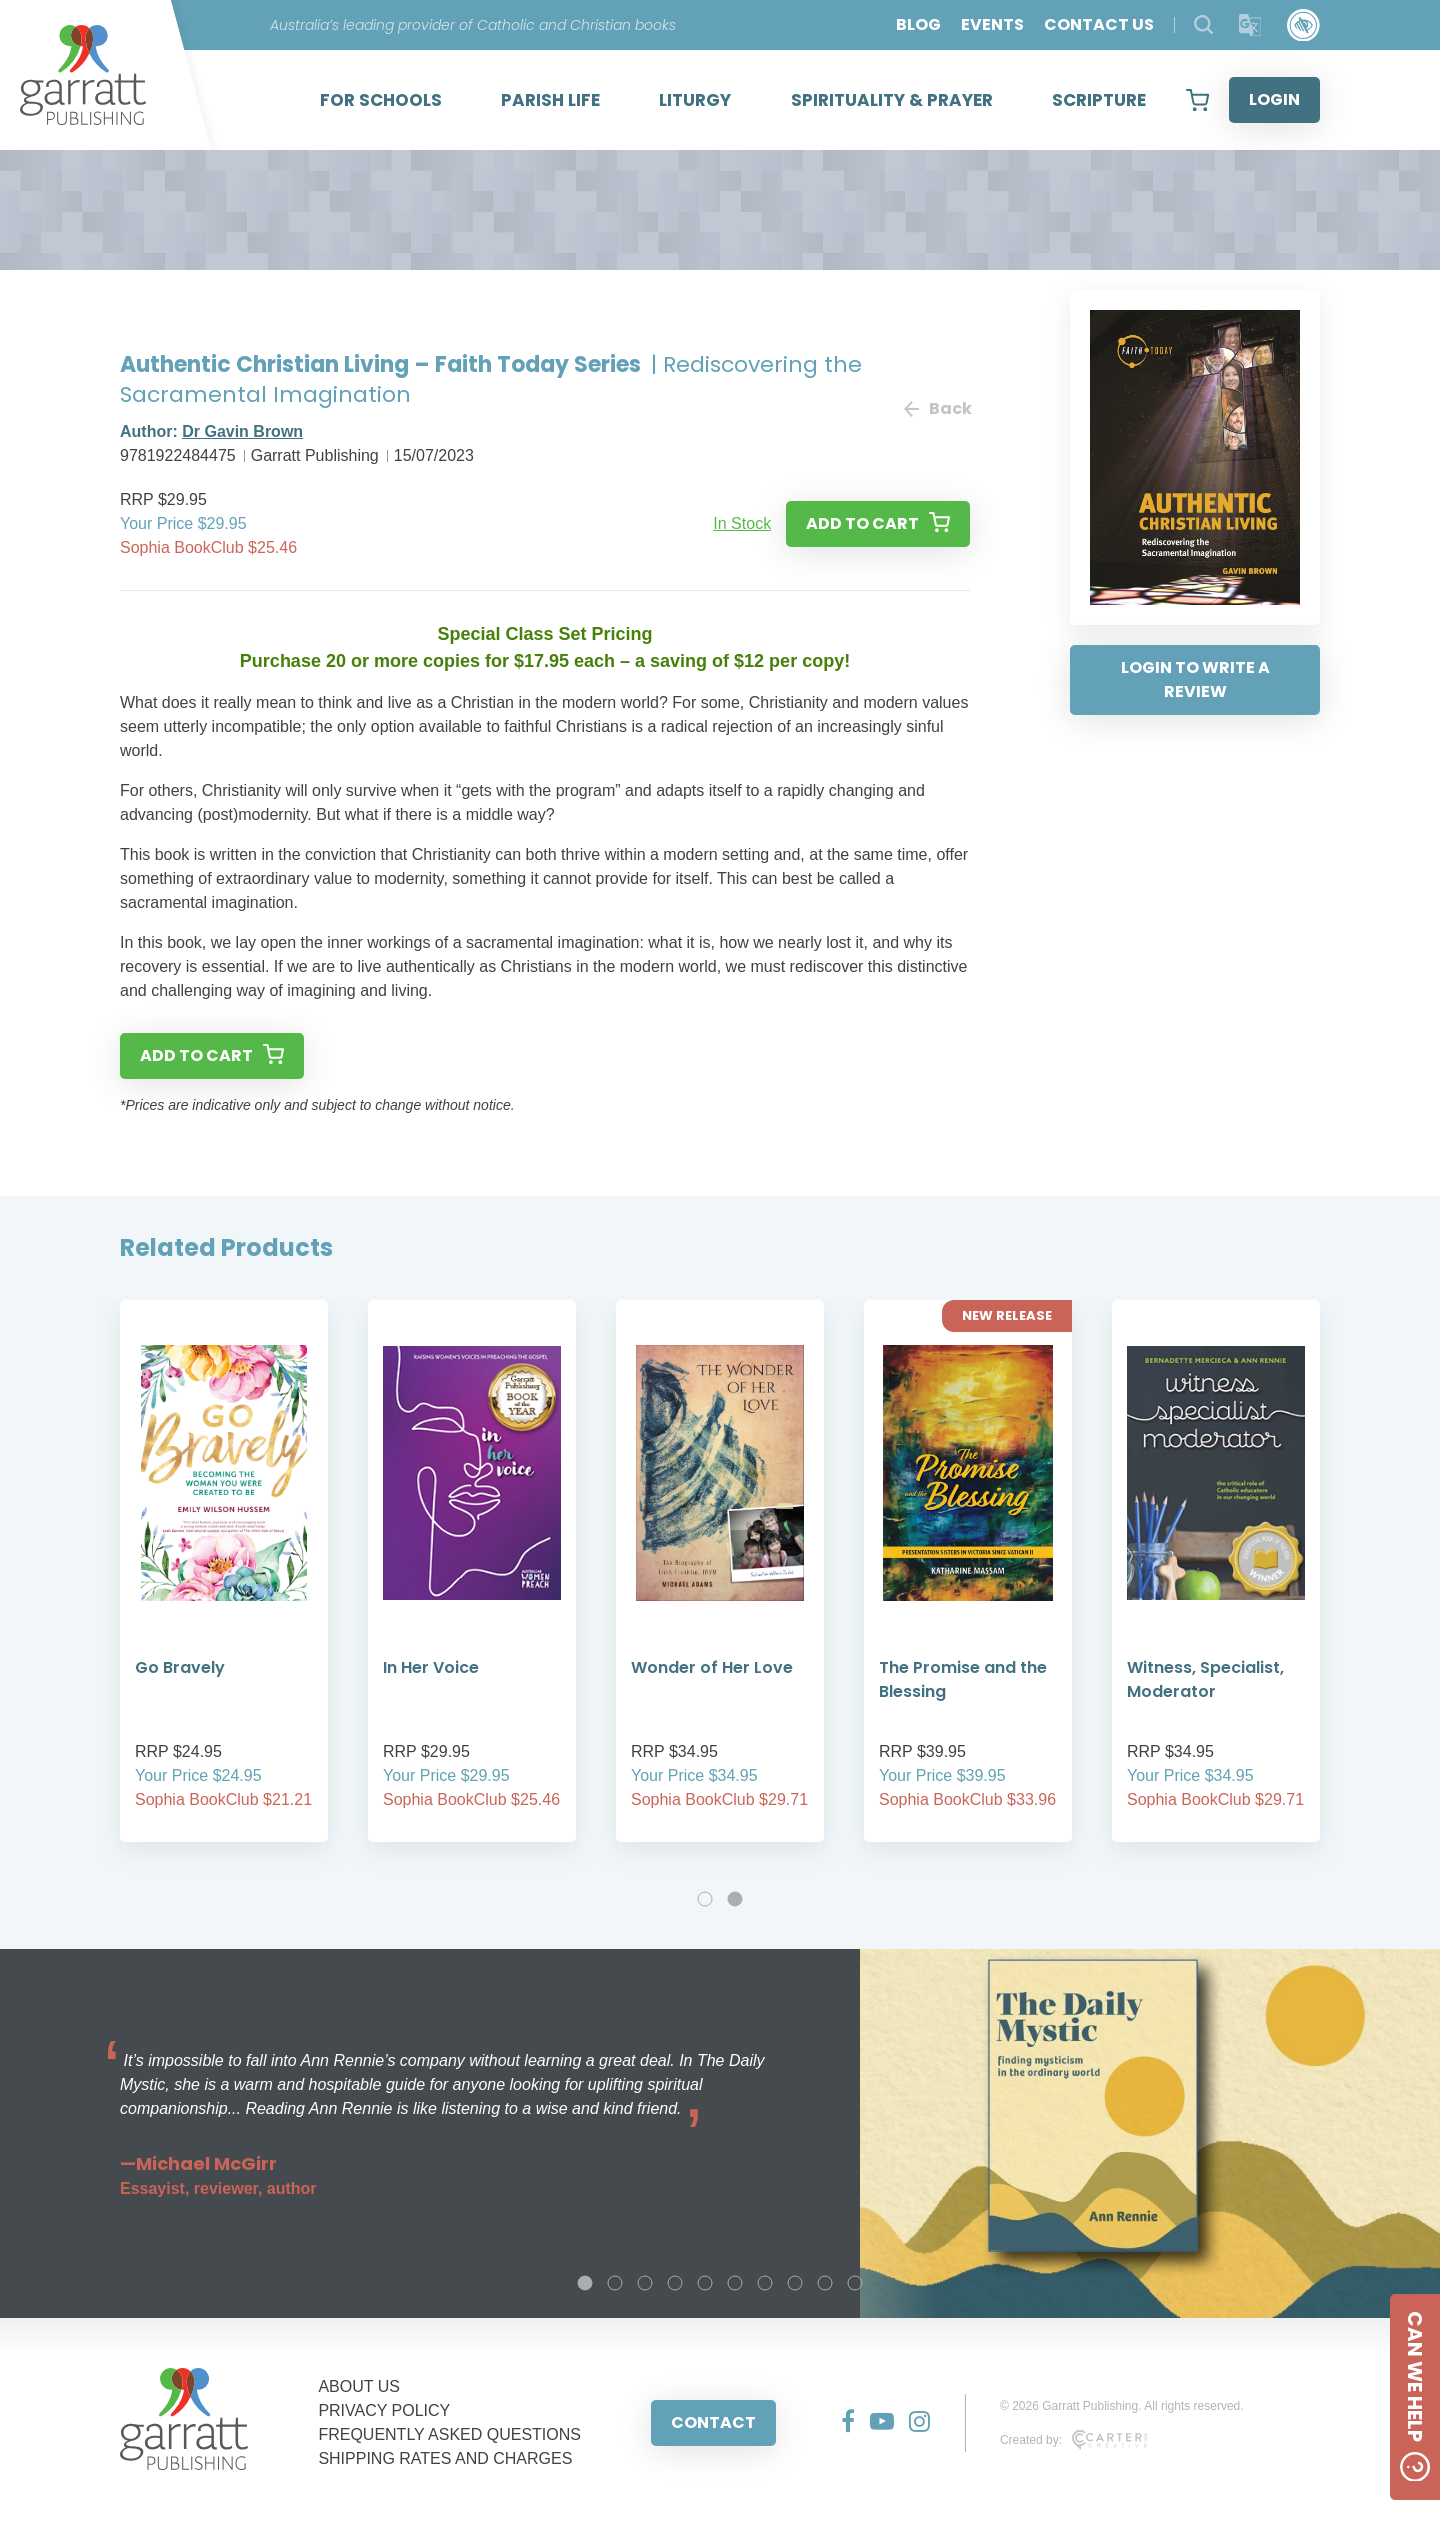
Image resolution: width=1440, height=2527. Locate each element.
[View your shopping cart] (1197, 100)
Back (937, 408)
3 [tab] (645, 2283)
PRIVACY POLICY (384, 2410)
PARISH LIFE (550, 100)
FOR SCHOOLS (381, 100)
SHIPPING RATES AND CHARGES (445, 2458)
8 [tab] (795, 2283)
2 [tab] (735, 1899)
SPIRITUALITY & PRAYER (892, 100)
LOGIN (1274, 99)
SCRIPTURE (1099, 100)
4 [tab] (675, 2283)
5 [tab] (705, 2283)
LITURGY (695, 100)
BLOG (918, 24)
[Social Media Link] (840, 2423)
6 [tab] (735, 2283)
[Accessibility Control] (1303, 25)
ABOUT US (359, 2386)
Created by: (1073, 2440)
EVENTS (992, 24)
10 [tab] (855, 2283)
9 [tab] (825, 2283)
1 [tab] (705, 1899)
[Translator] (1250, 25)
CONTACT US (1099, 24)
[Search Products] (1203, 24)
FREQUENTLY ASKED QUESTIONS (449, 2434)
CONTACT (713, 2422)
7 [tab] (765, 2283)
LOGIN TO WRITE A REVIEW (1195, 679)
